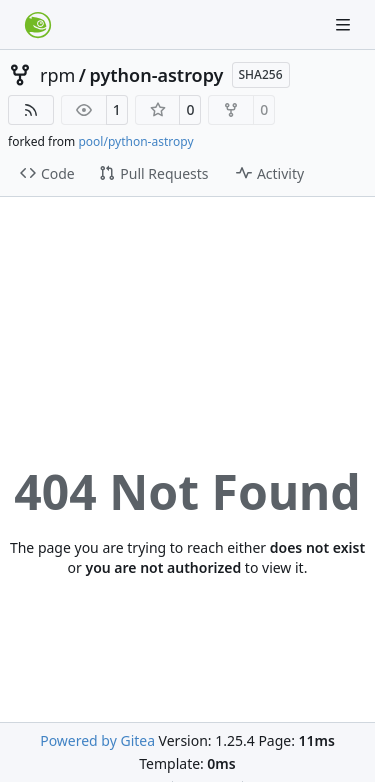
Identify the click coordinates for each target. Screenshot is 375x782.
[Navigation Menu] (345, 24)
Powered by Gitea (97, 740)
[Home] (38, 25)
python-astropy (157, 75)
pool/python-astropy (135, 141)
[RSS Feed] (31, 110)
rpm (57, 75)
